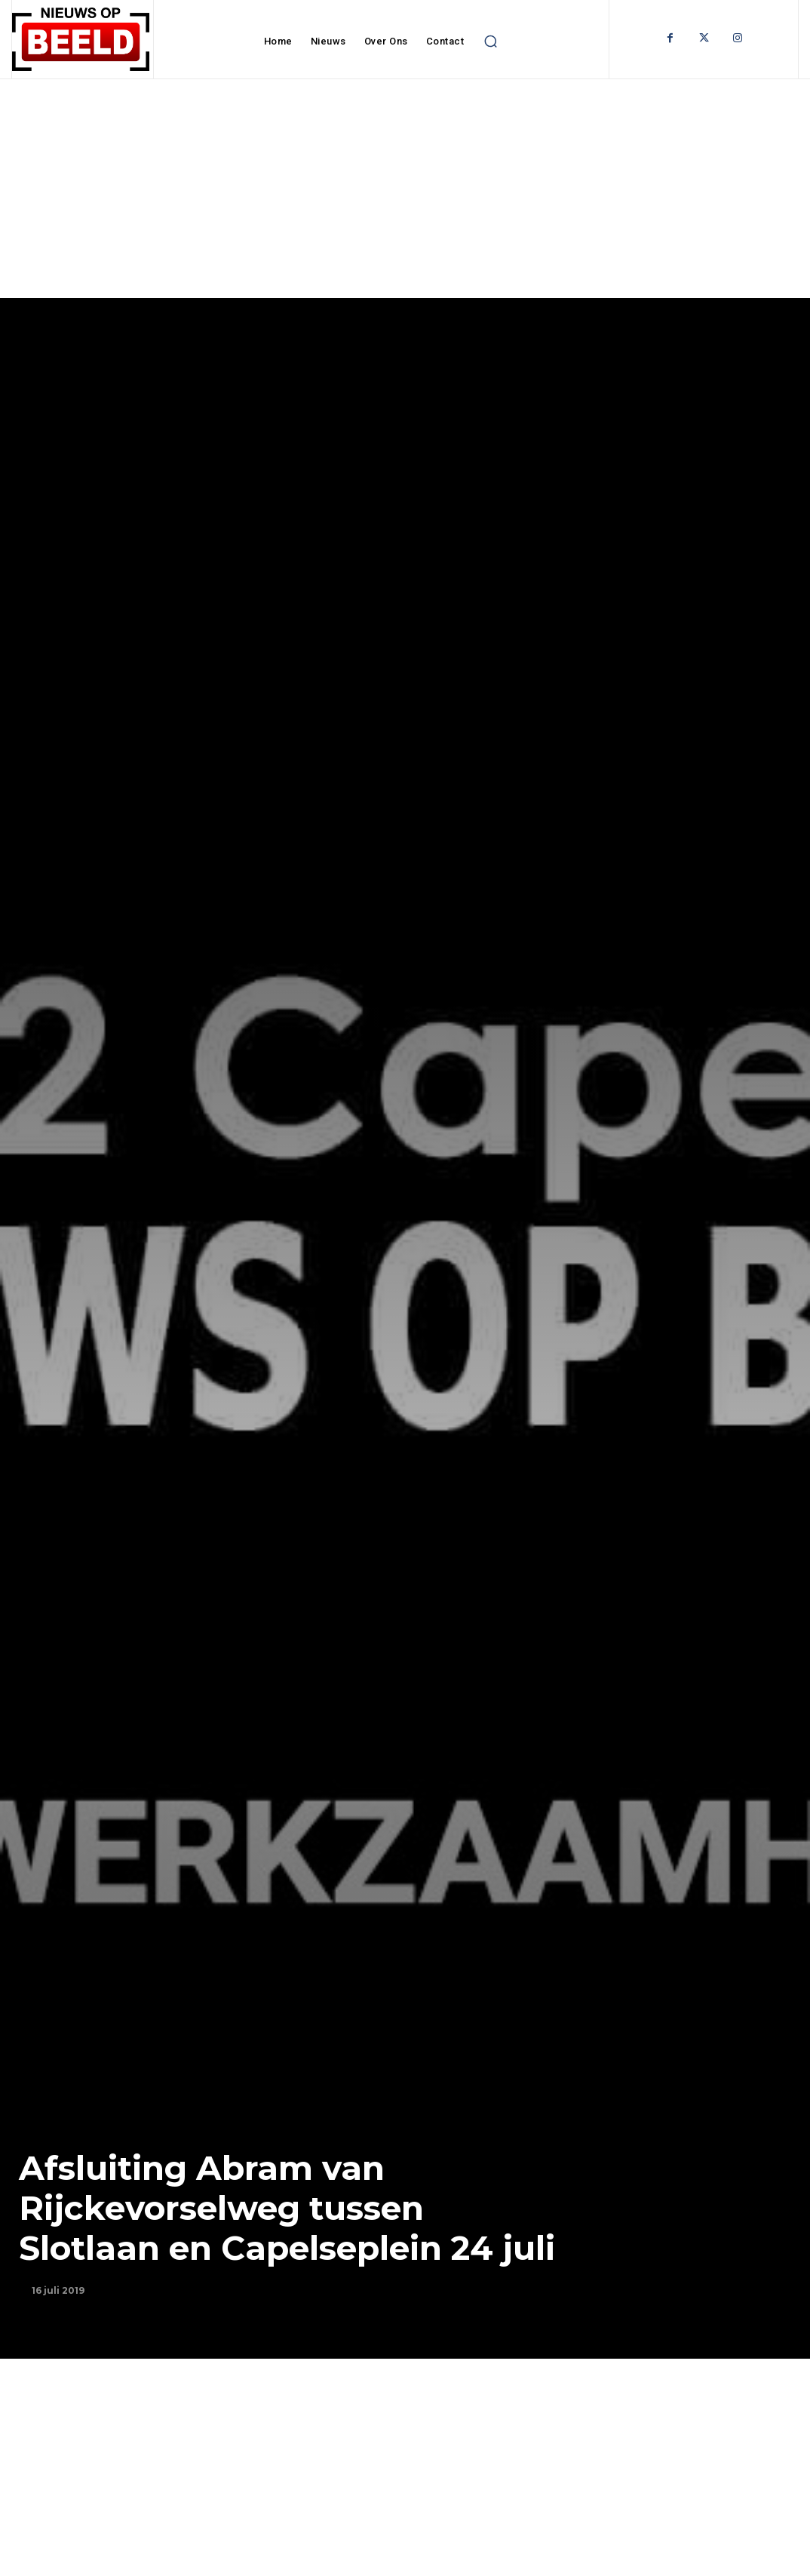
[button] (490, 41)
